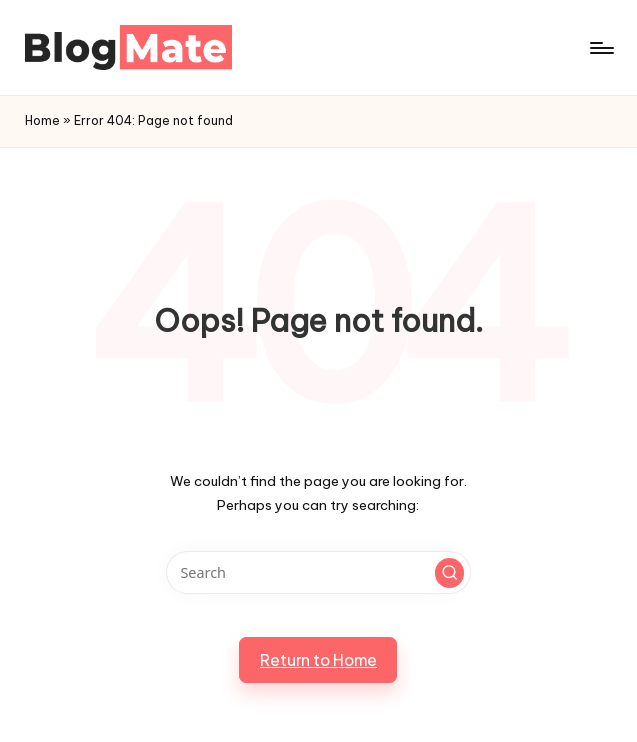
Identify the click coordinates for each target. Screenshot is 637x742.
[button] (450, 573)
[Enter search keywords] (318, 572)
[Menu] (600, 48)
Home (42, 120)
